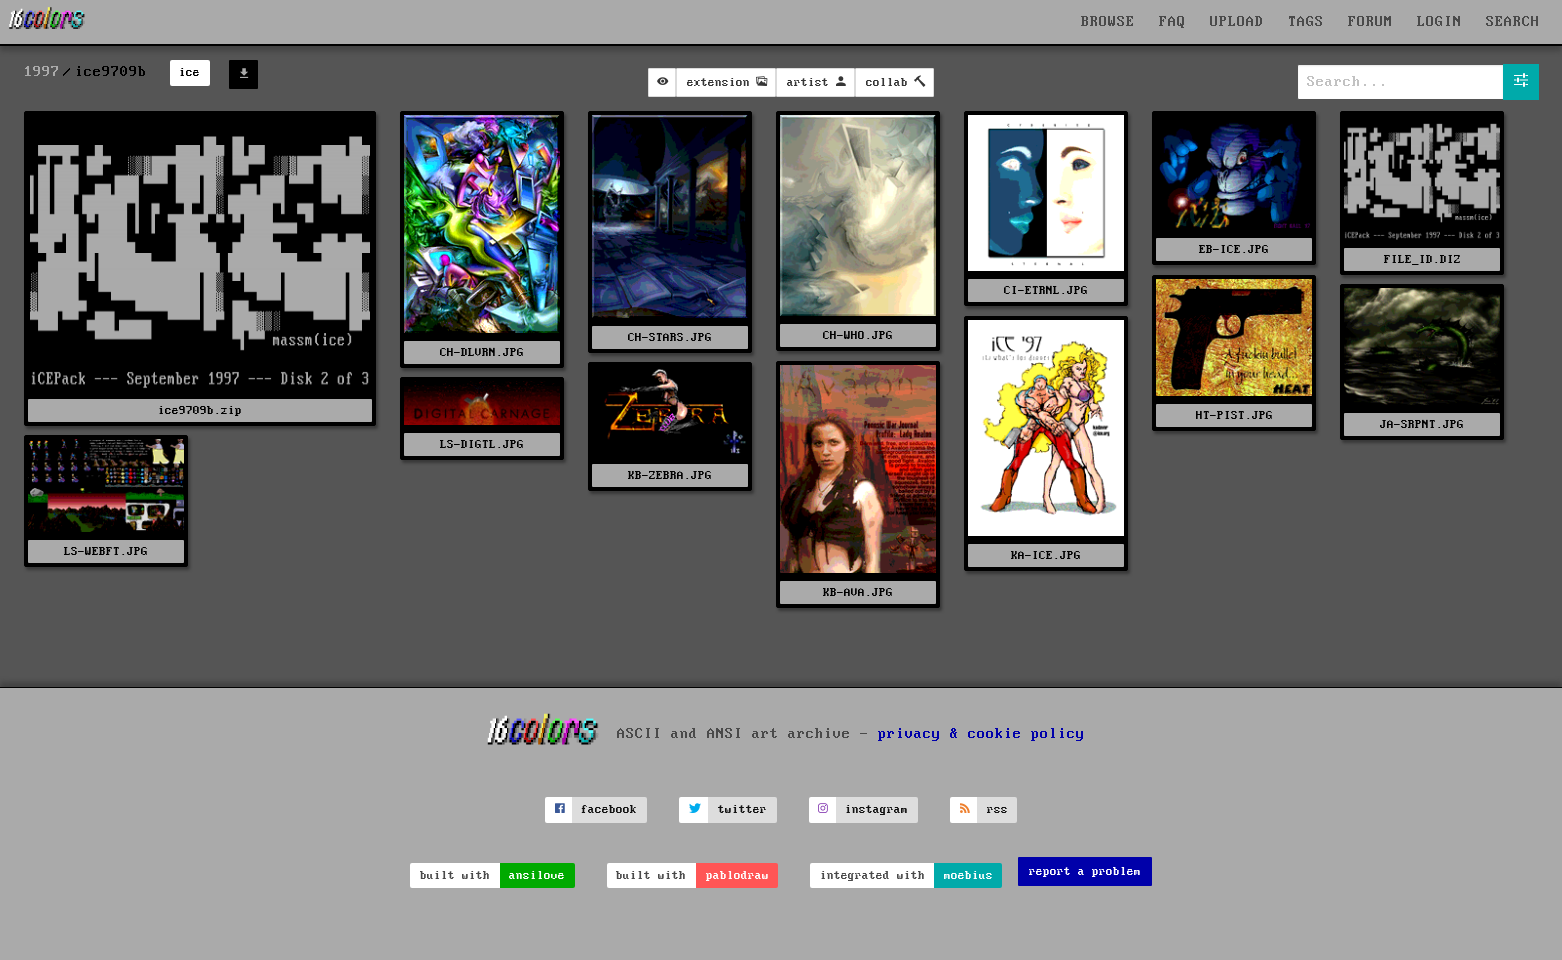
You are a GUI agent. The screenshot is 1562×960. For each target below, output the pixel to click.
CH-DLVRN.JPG (482, 352)
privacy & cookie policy (981, 734)
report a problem (1085, 871)
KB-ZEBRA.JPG (670, 475)
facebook (609, 809)
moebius (968, 875)
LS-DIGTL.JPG (482, 444)
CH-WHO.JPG (858, 335)
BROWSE (1108, 22)
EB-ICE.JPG (1234, 249)
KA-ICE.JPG (1046, 555)
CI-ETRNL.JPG (1046, 290)
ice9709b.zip (200, 410)
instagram (876, 809)
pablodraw (737, 875)
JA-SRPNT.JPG (1422, 424)
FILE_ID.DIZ (1422, 259)
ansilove (537, 875)
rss (997, 809)
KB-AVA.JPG (858, 592)
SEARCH (1513, 22)
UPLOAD (1237, 22)
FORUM (1370, 22)
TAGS (1306, 22)
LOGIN (1439, 22)
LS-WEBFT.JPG (106, 551)
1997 (42, 72)
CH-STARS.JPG (670, 337)
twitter (742, 809)
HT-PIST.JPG (1234, 415)
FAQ (1172, 22)
